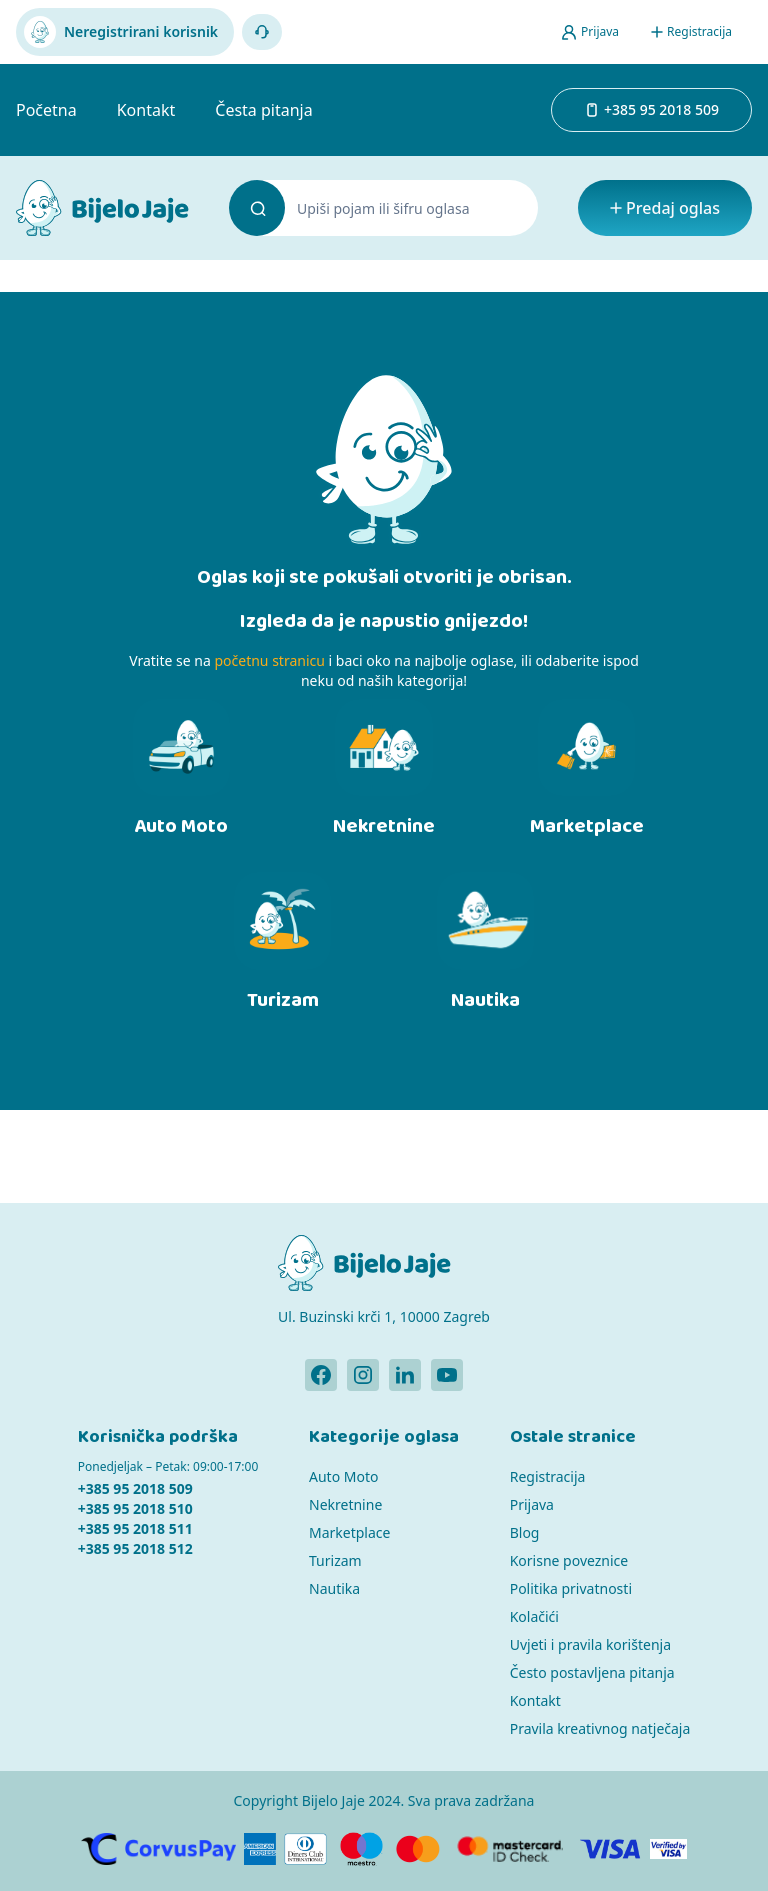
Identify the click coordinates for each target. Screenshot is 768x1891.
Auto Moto (343, 1476)
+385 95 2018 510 (135, 1508)
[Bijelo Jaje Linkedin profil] (405, 1375)
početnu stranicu (269, 660)
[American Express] (260, 1849)
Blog (525, 1532)
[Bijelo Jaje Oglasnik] (102, 208)
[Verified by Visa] (669, 1849)
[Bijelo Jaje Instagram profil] (363, 1375)
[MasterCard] (418, 1849)
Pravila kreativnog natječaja (600, 1728)
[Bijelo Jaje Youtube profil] (447, 1375)
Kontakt (146, 110)
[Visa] (610, 1849)
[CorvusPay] (158, 1849)
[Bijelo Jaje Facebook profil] (321, 1375)
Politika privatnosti (571, 1588)
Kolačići (534, 1616)
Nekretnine (345, 1504)
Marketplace (349, 1532)
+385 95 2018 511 (135, 1528)
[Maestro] (361, 1849)
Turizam (335, 1560)
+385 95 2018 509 (135, 1488)
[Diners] (305, 1849)
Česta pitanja (263, 110)
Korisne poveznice (569, 1560)
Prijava (532, 1504)
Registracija (548, 1476)
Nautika (334, 1588)
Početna (46, 110)
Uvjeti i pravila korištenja (590, 1644)
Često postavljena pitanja (592, 1672)
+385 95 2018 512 (135, 1548)
